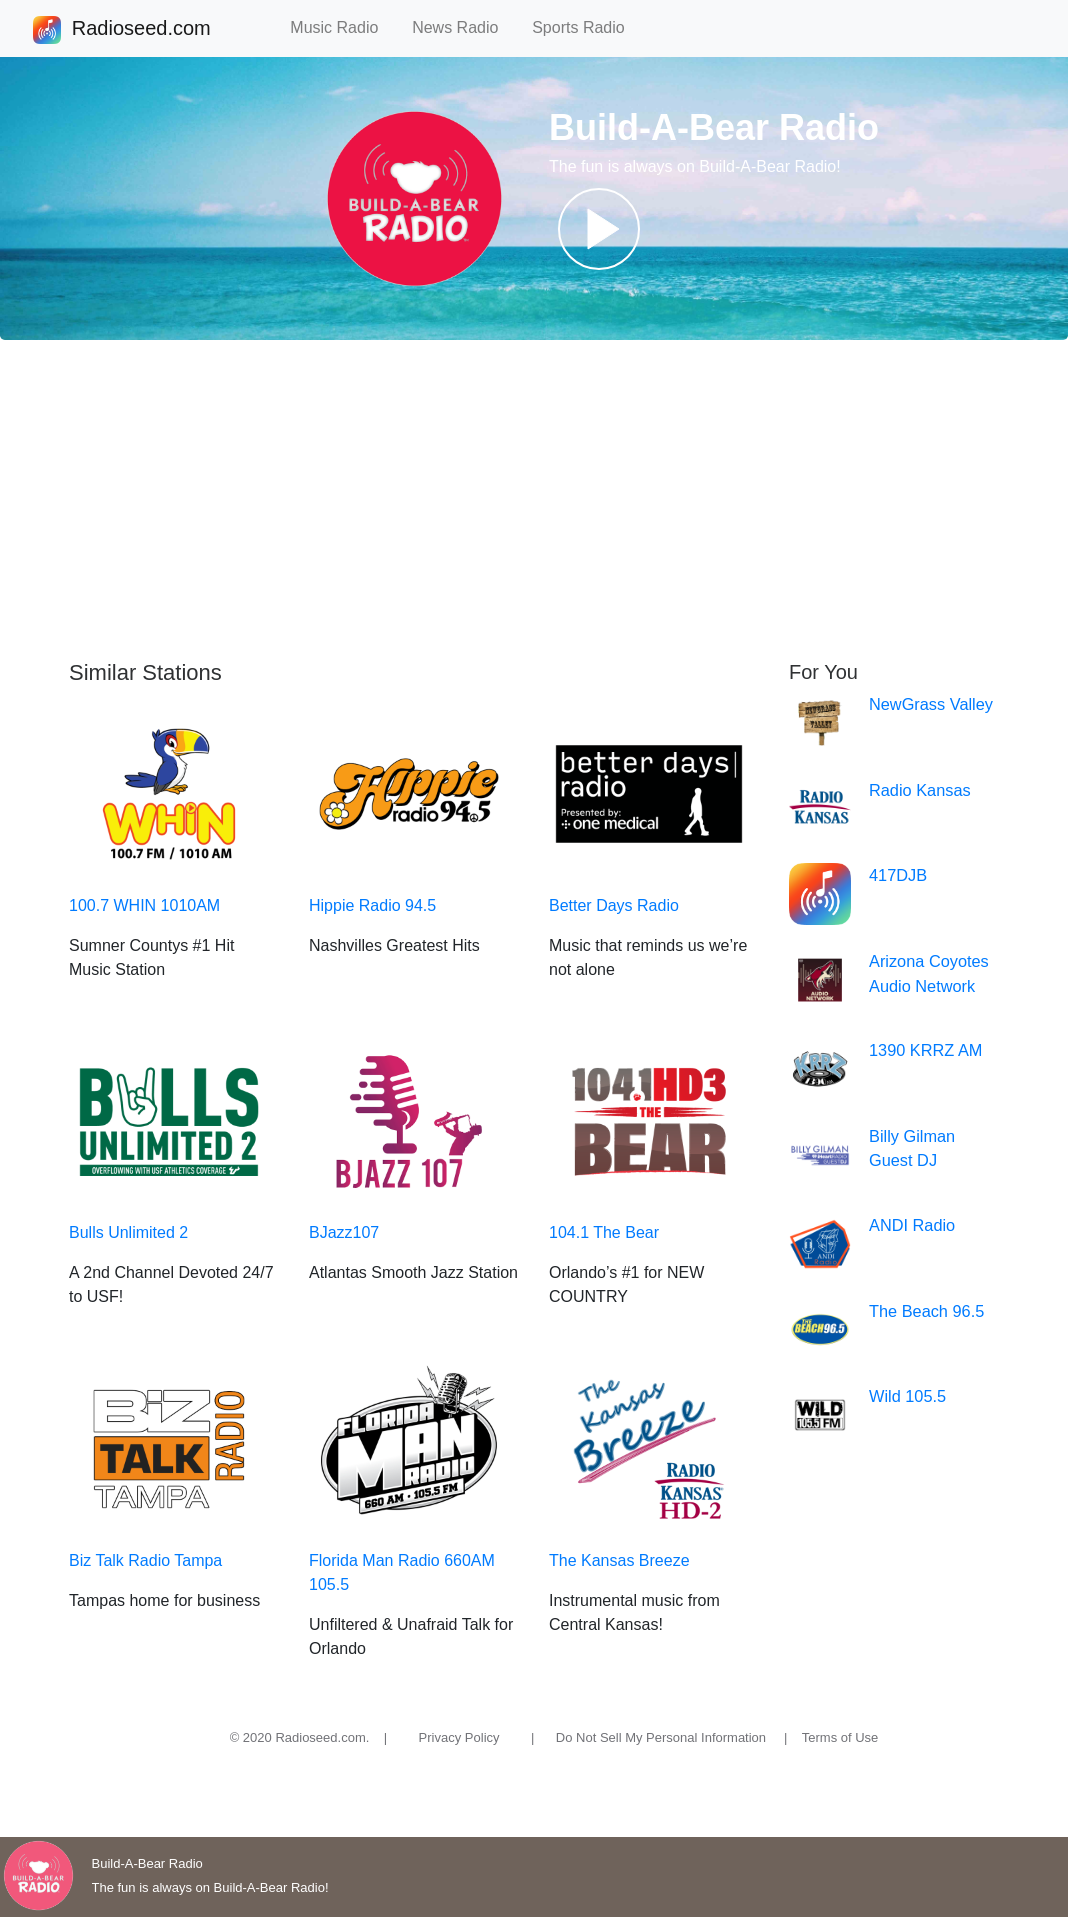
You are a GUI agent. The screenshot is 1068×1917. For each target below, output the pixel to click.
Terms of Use (840, 1737)
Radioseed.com (141, 30)
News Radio (464, 27)
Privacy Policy (459, 1737)
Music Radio (343, 27)
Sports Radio (587, 27)
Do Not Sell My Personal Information (661, 1737)
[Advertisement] (534, 500)
